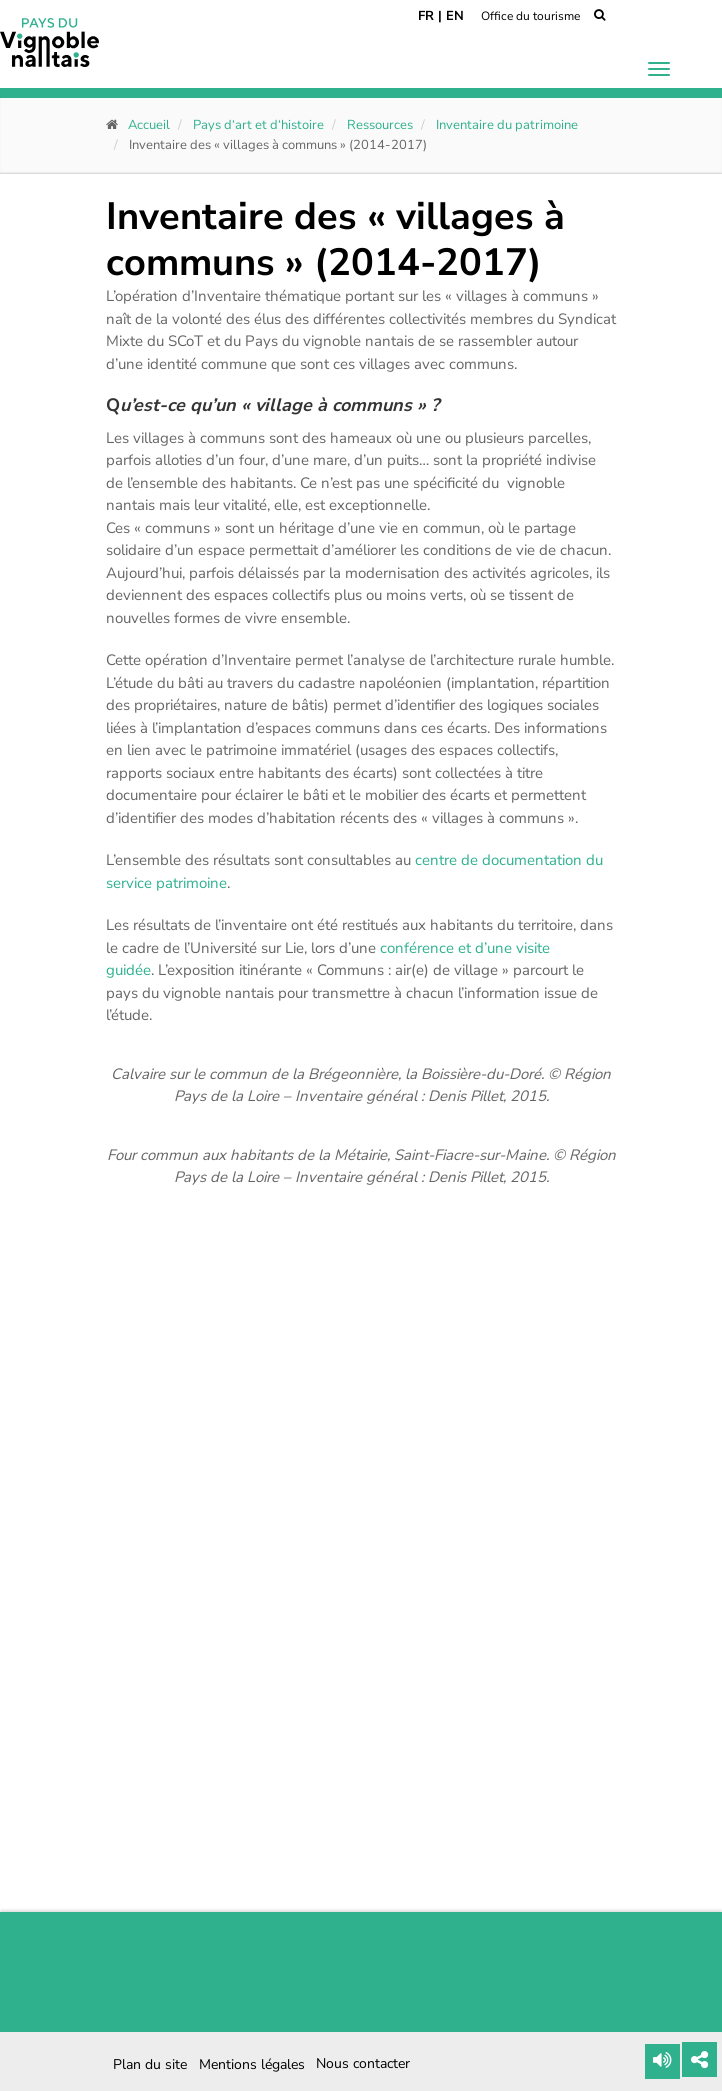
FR (426, 16)
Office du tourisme (530, 16)
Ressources (380, 125)
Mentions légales (252, 2064)
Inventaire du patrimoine (507, 125)
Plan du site (150, 2064)
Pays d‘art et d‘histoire (258, 125)
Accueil (149, 125)
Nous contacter (363, 2064)
